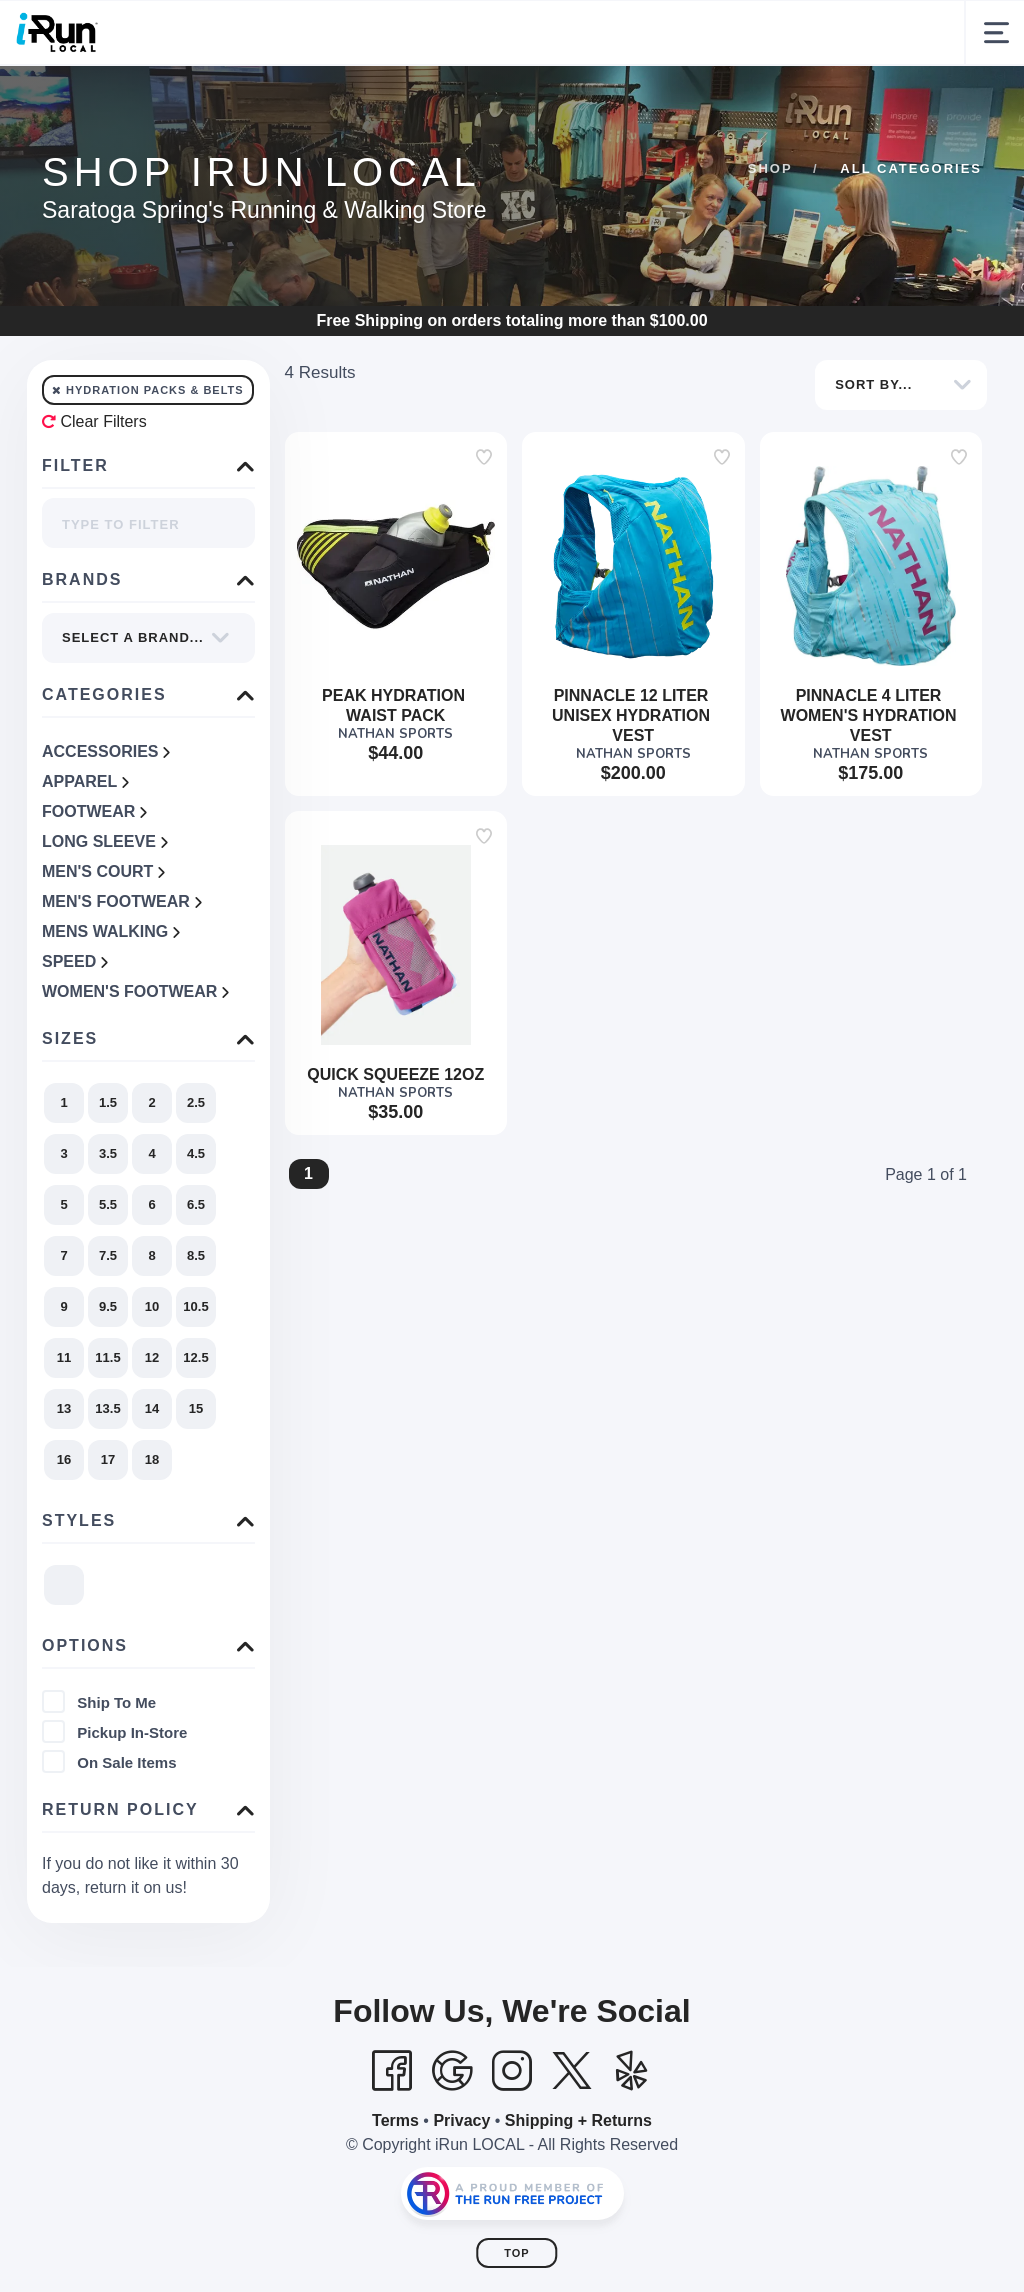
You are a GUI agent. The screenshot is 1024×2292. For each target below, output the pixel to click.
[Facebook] (392, 2136)
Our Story (415, 97)
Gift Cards (758, 97)
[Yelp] (632, 2136)
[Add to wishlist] (484, 522)
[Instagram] (512, 2136)
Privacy (461, 2185)
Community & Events (586, 97)
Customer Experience (265, 97)
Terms (395, 2185)
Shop (133, 97)
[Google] (452, 2136)
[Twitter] (572, 2136)
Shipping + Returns (578, 2185)
